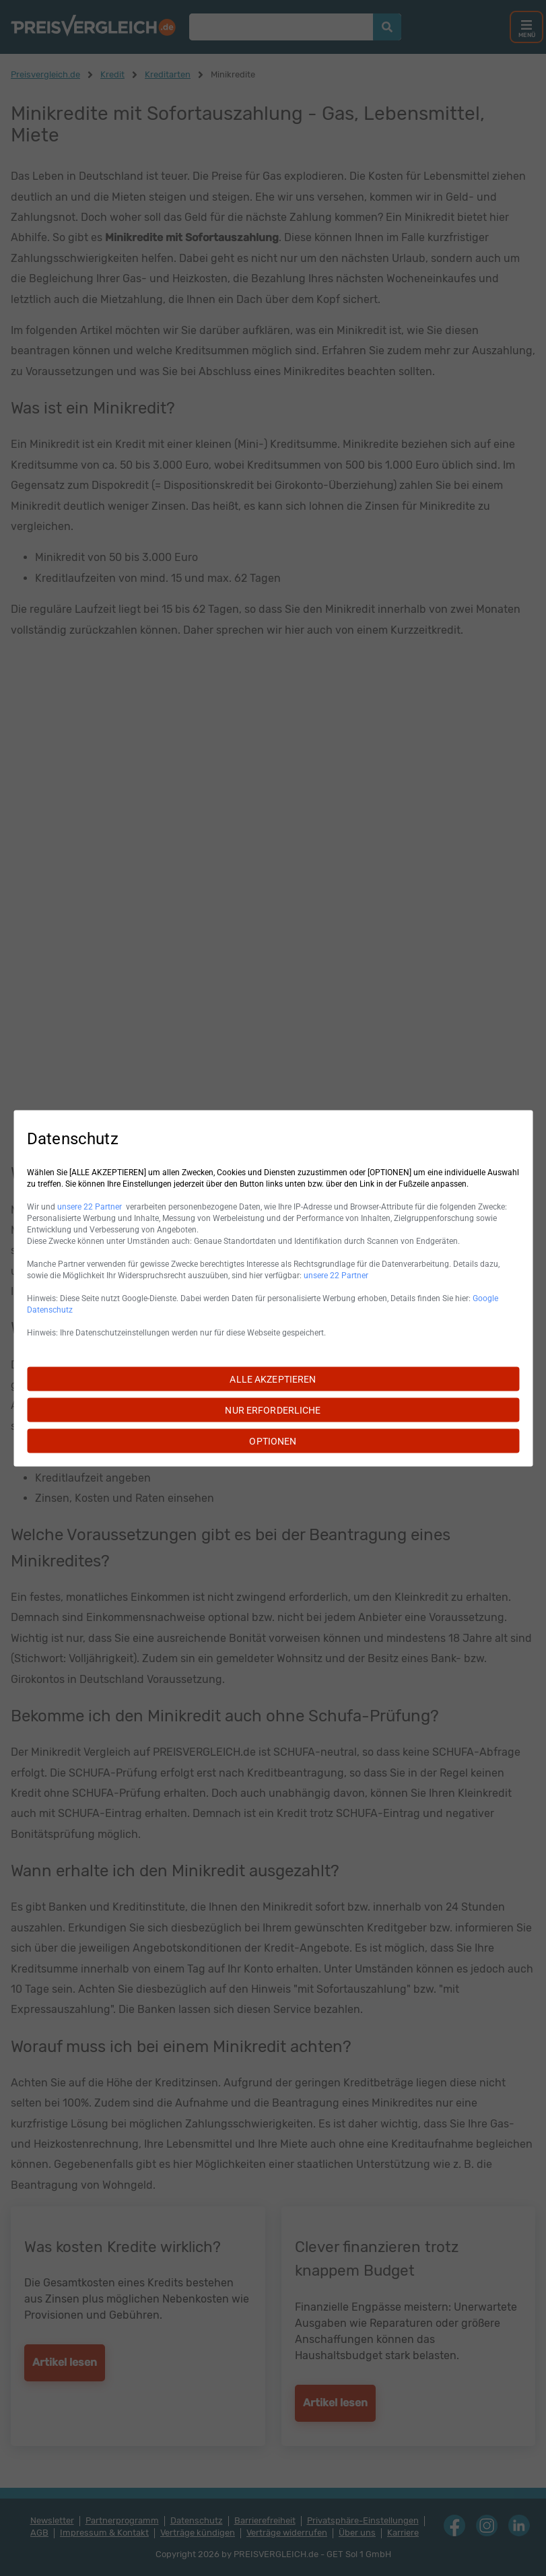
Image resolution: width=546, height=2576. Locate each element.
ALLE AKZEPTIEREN (273, 1378)
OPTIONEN (272, 1440)
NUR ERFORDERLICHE (272, 1409)
